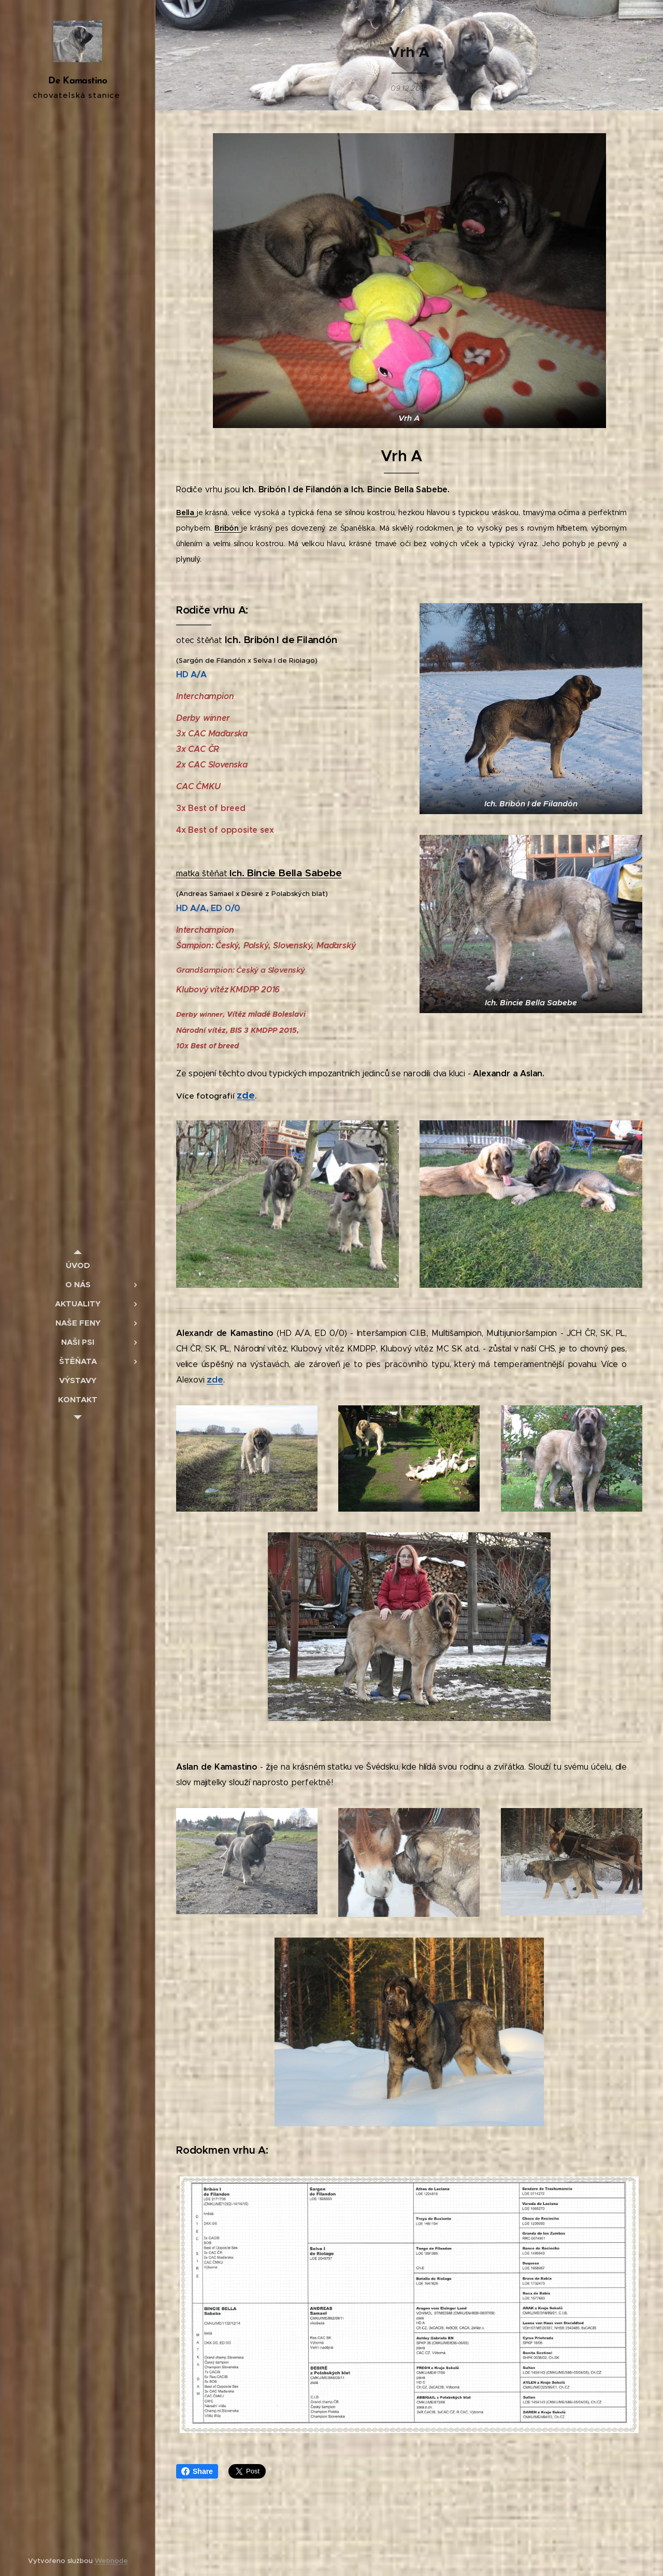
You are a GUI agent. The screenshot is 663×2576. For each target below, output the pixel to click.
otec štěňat (200, 640)
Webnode (111, 2560)
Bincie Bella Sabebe (294, 872)
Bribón (227, 528)
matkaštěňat (202, 873)
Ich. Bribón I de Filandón (281, 639)
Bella (186, 512)
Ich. (238, 873)
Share (197, 2471)
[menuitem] (77, 1265)
